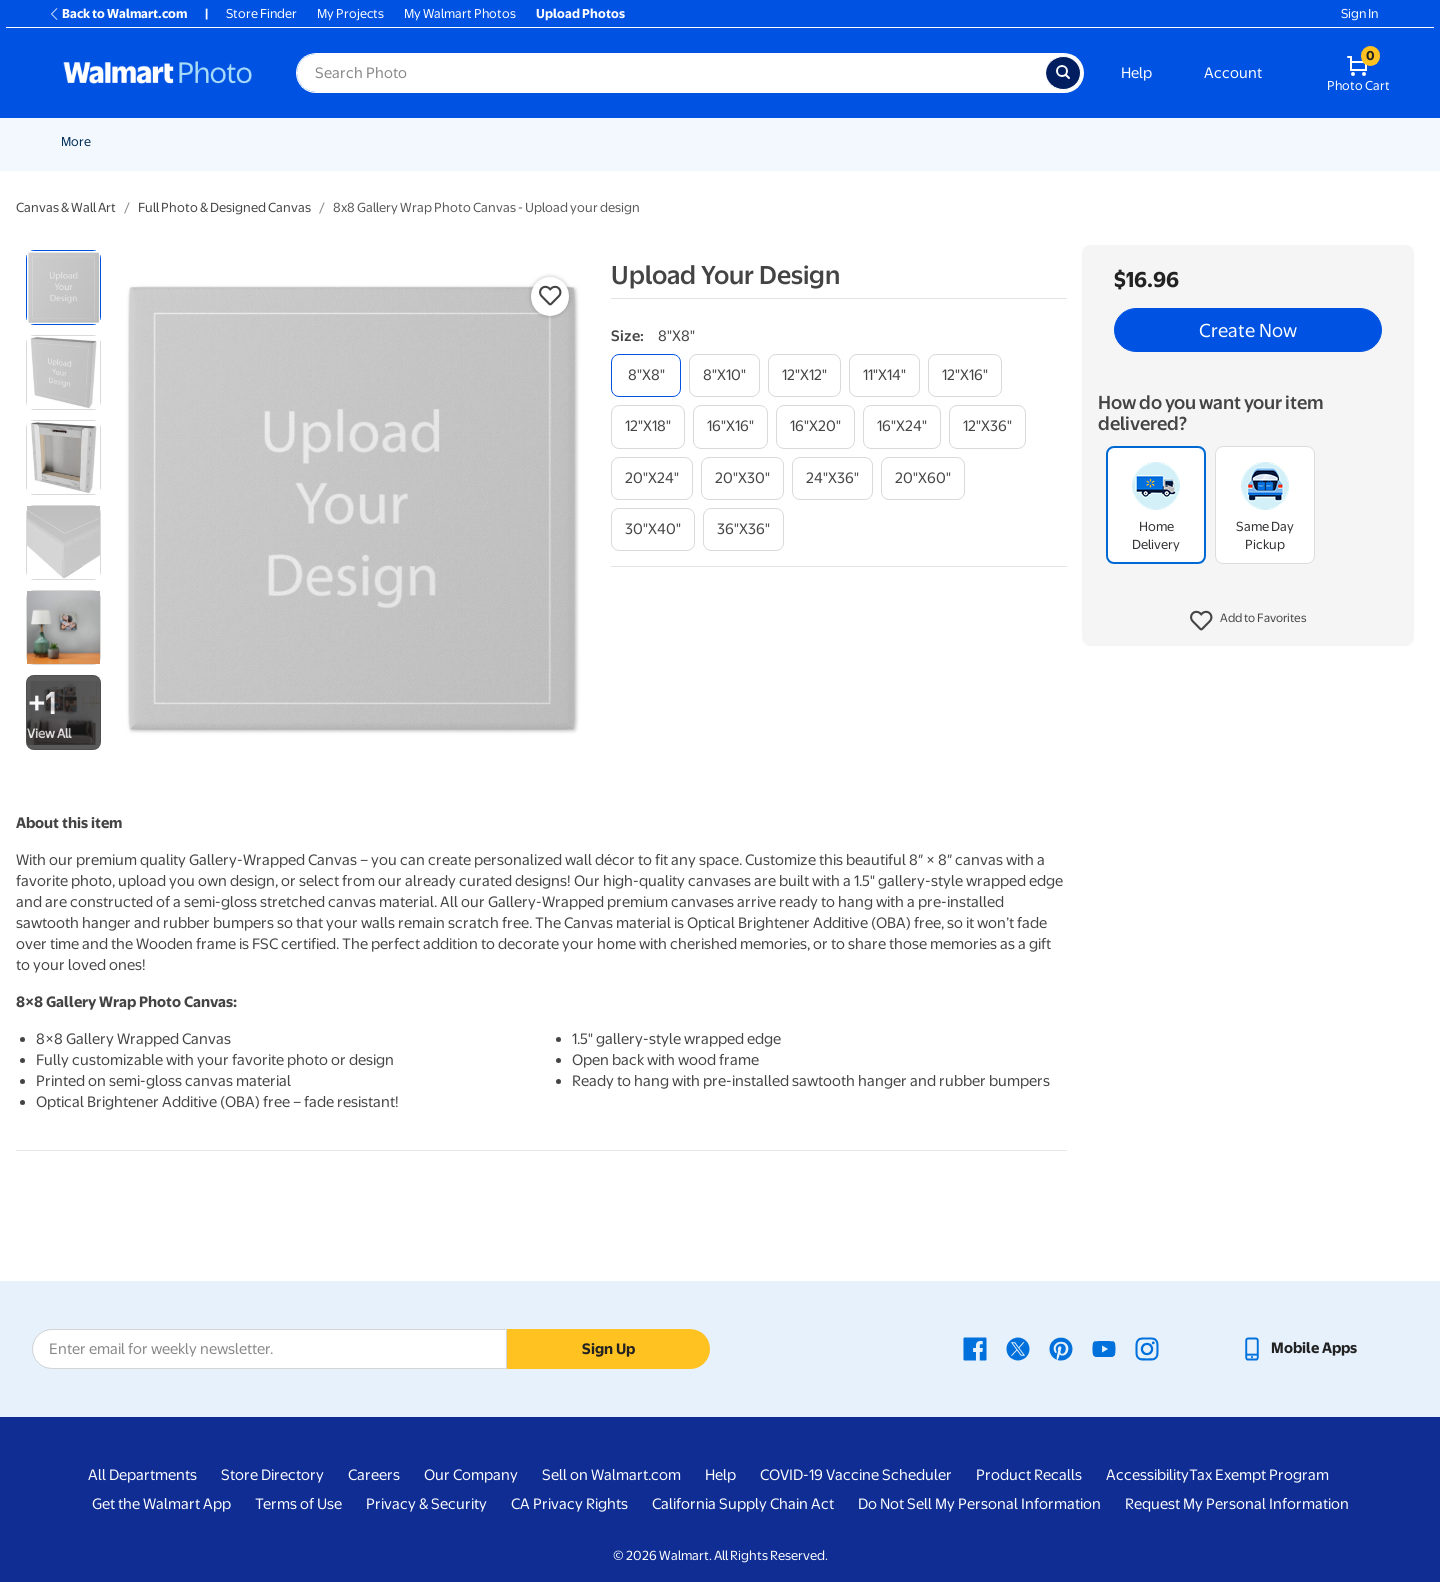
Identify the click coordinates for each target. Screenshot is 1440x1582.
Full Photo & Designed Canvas (224, 207)
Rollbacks (82, 141)
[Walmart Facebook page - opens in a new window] (975, 1348)
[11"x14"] (884, 375)
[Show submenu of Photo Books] (1026, 141)
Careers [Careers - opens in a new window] (374, 1475)
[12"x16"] (965, 375)
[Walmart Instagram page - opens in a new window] (1147, 1348)
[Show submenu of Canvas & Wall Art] (835, 141)
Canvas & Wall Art (777, 141)
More (1392, 141)
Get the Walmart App (161, 1504)
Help (1136, 73)
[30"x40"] (653, 529)
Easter (325, 141)
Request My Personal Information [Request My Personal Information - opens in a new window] (1237, 1504)
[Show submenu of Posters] (703, 141)
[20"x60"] (923, 478)
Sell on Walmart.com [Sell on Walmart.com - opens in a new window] (611, 1475)
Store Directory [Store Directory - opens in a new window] (272, 1475)
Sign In (1359, 13)
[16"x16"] (730, 426)
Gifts (1064, 141)
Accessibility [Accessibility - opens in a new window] (1147, 1475)
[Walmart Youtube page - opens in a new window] (1104, 1348)
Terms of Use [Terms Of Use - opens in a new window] (298, 1504)
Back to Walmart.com (117, 13)
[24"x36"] (832, 478)
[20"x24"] (652, 478)
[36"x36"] (743, 529)
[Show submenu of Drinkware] (1260, 141)
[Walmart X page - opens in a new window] (1018, 1348)
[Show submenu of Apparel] (1167, 141)
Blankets (884, 141)
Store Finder (261, 13)
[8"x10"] (724, 375)
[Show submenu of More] (1416, 141)
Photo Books (980, 141)
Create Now (1248, 330)
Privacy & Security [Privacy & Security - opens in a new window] (426, 1504)
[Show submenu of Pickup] (415, 141)
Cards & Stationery (561, 141)
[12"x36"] (987, 426)
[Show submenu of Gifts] (1087, 141)
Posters (671, 141)
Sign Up (608, 1349)
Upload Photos (580, 13)
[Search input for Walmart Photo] (671, 73)
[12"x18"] (648, 426)
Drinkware (1221, 141)
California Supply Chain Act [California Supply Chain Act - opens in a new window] (743, 1504)
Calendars (1314, 141)
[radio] (63, 287)
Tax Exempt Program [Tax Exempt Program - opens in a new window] (1259, 1475)
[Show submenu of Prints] (483, 141)
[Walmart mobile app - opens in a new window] (1298, 1348)
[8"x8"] (646, 375)
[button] (1248, 621)
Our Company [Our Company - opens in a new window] (471, 1475)
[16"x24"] (902, 426)
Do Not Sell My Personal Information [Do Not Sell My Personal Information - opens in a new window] (979, 1504)
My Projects (350, 13)
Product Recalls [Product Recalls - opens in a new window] (1029, 1475)
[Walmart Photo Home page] (158, 73)
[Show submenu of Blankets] (918, 141)
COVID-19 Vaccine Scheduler (856, 1475)
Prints (457, 141)
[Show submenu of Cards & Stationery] (624, 141)
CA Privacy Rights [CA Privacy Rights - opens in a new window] (569, 1504)
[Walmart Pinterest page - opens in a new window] (1061, 1348)
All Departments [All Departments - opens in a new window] (142, 1475)
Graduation (250, 141)
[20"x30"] (742, 478)
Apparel (1135, 141)
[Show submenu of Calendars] (1352, 141)
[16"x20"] (815, 426)
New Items (163, 141)
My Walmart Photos (460, 13)
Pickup (386, 141)
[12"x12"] (804, 375)
